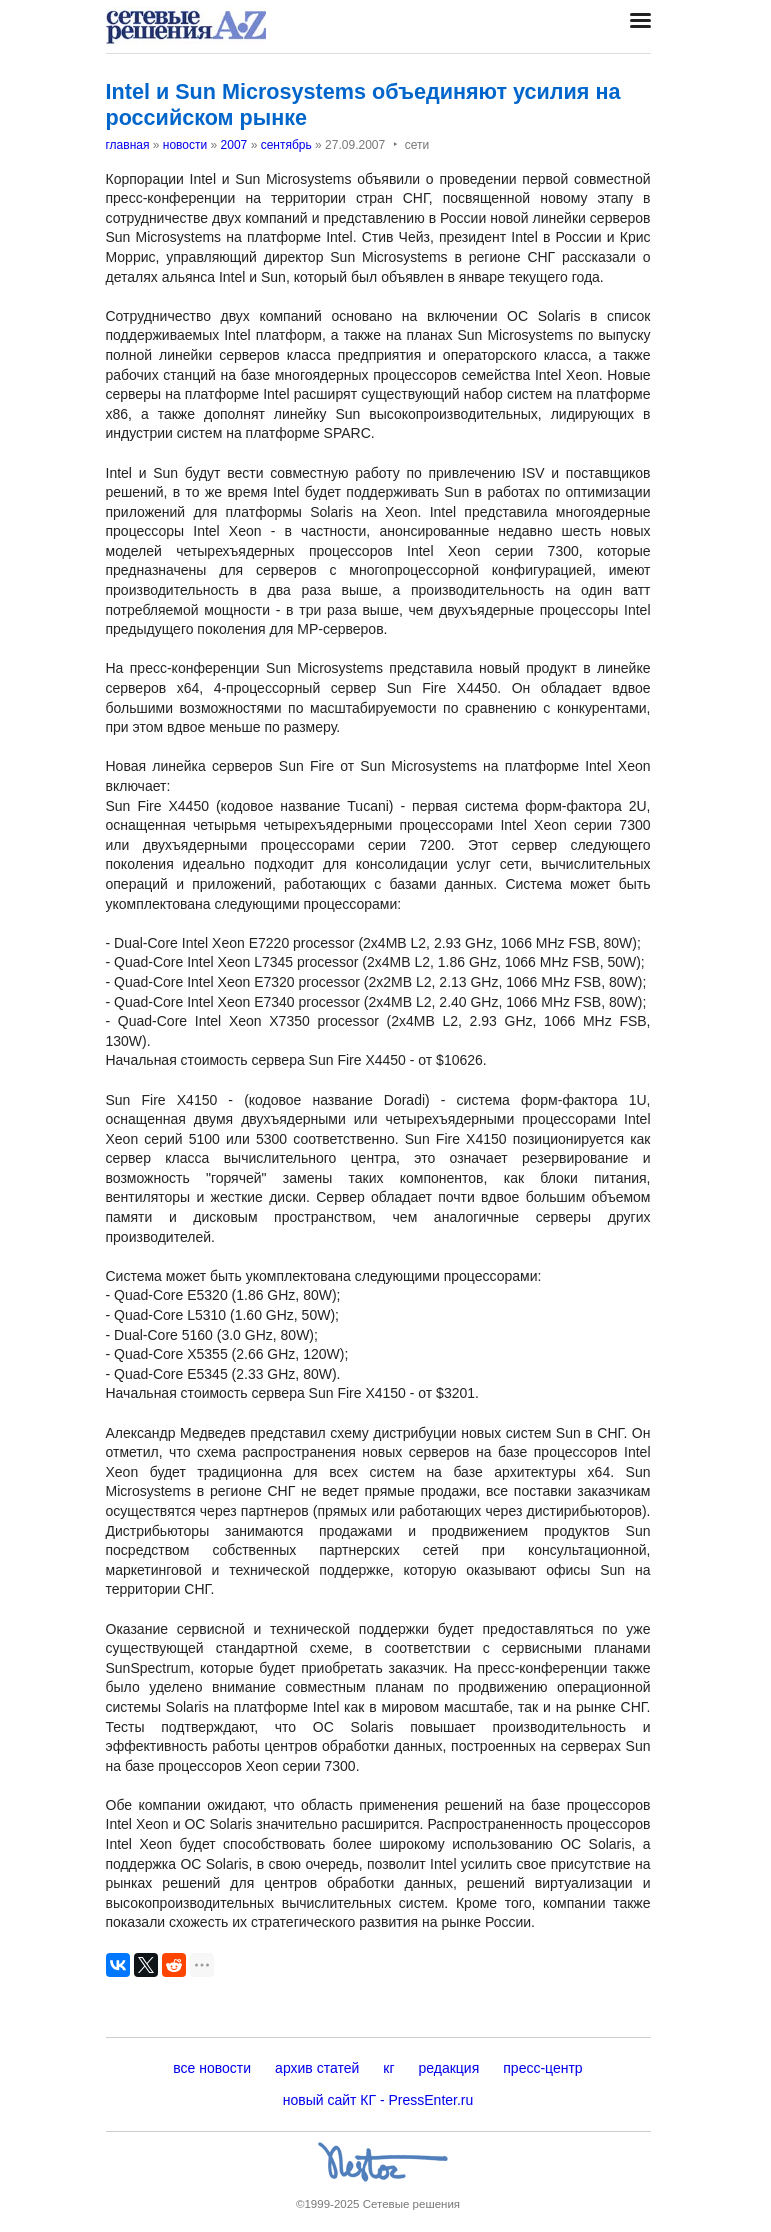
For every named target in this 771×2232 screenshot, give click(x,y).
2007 (234, 145)
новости (185, 145)
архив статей (317, 2068)
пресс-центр (542, 2068)
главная (128, 145)
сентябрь (286, 145)
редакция (449, 2068)
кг (388, 2068)
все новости (212, 2068)
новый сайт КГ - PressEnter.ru (378, 2100)
